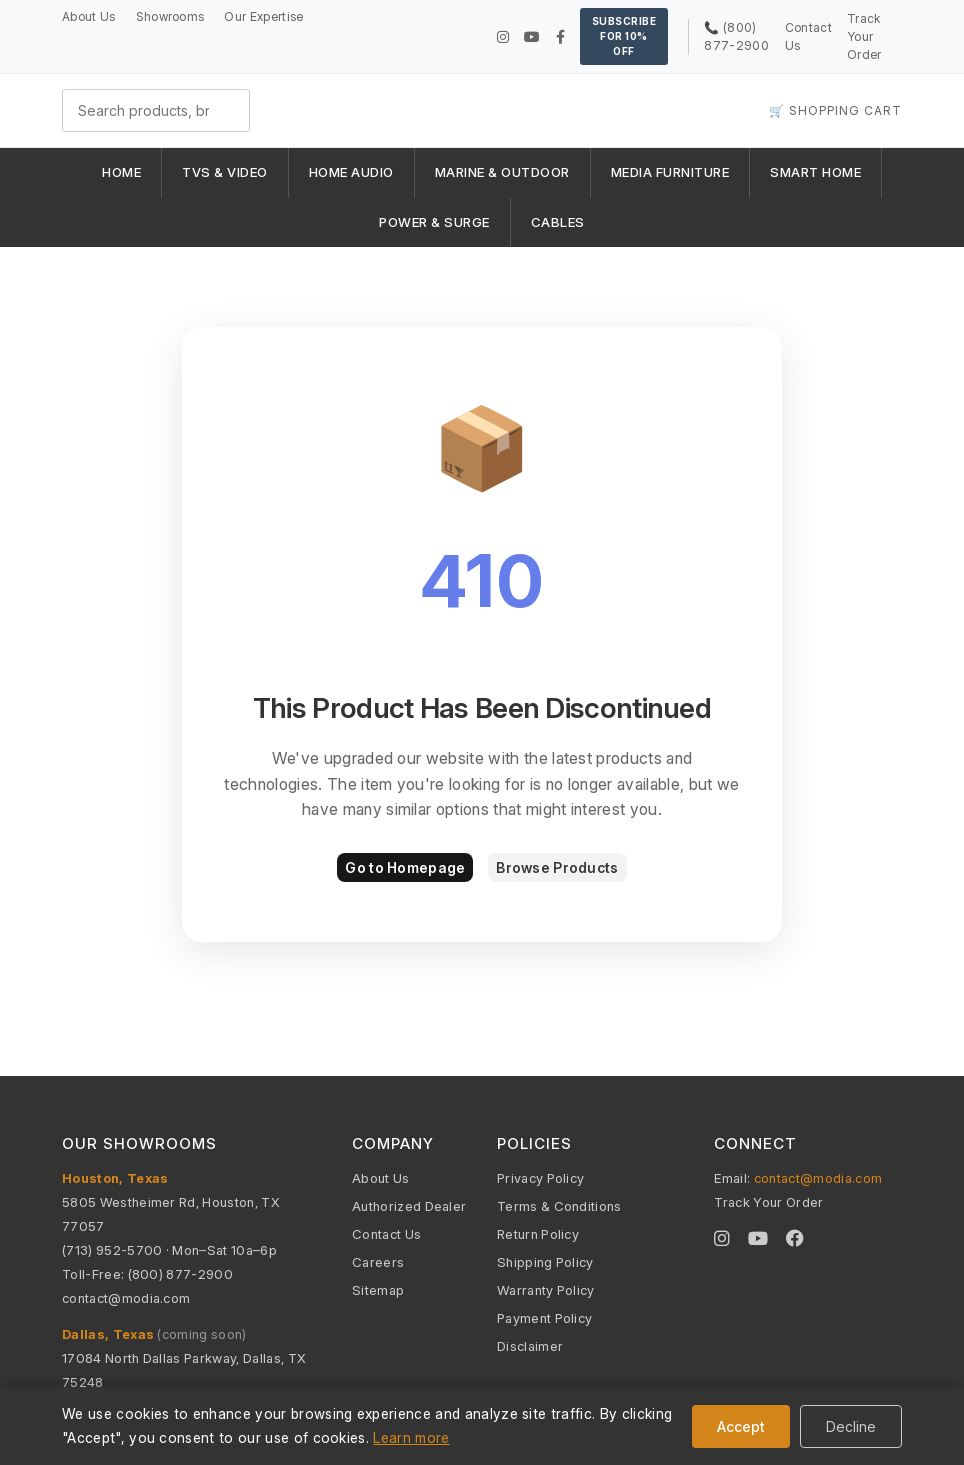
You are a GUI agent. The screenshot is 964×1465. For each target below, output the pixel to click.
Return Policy (538, 1234)
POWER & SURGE (434, 222)
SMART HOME (815, 172)
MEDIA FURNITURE (670, 172)
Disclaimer (530, 1346)
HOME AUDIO (351, 172)
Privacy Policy (540, 1178)
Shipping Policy (545, 1262)
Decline (851, 1426)
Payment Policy (544, 1318)
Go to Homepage (405, 867)
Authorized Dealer (409, 1206)
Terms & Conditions (559, 1206)
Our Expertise (263, 16)
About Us (89, 16)
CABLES (558, 222)
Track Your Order (864, 36)
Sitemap (378, 1290)
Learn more (411, 1437)
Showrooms (170, 16)
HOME (121, 172)
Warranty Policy (546, 1290)
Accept (741, 1426)
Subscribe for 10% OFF (624, 36)
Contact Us (386, 1234)
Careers (378, 1262)
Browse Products (557, 867)
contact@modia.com (126, 1298)
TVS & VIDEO (225, 172)
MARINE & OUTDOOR (502, 172)
